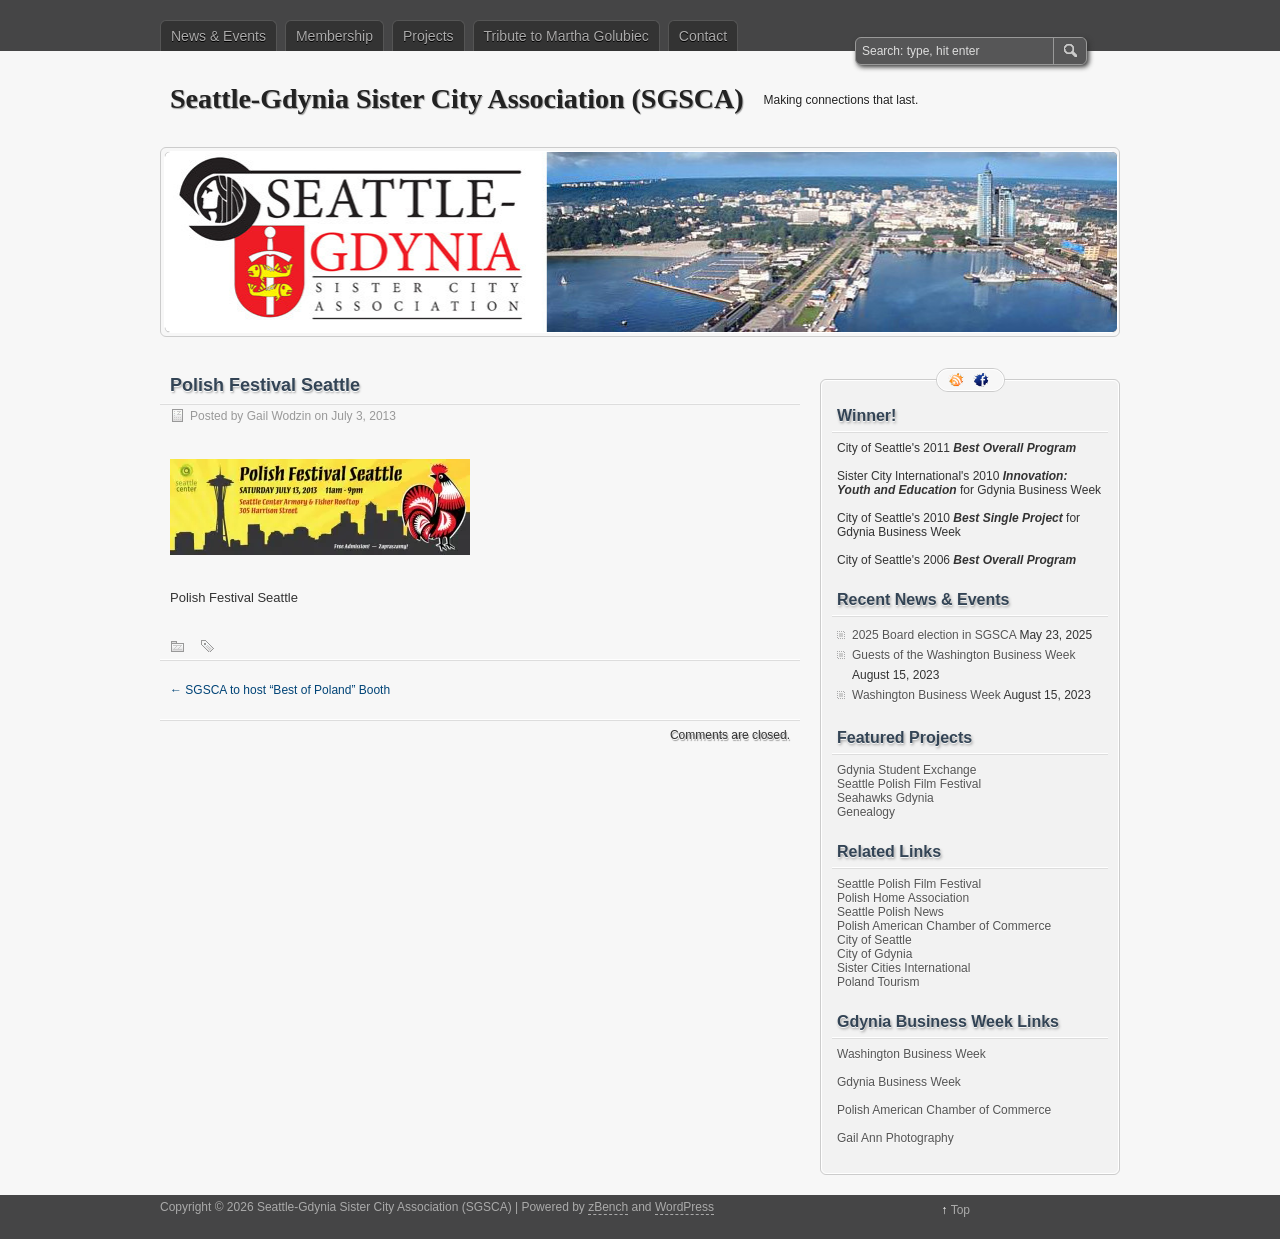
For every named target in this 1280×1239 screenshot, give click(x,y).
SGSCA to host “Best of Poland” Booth (280, 690)
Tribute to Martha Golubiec (566, 36)
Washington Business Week (926, 695)
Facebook (983, 380)
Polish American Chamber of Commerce (944, 926)
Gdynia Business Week (899, 1082)
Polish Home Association (903, 898)
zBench (608, 1207)
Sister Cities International (903, 968)
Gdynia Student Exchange (906, 770)
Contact (703, 36)
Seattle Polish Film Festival (909, 784)
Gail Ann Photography (895, 1138)
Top (960, 1210)
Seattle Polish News (890, 912)
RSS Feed (958, 380)
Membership (334, 36)
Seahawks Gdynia (885, 798)
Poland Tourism (878, 982)
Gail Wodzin (279, 416)
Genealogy (866, 812)
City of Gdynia (874, 954)
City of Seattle (874, 940)
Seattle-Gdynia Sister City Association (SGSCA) (457, 98)
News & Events (218, 36)
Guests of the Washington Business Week (963, 655)
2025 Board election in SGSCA (934, 635)
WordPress (684, 1207)
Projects (428, 36)
